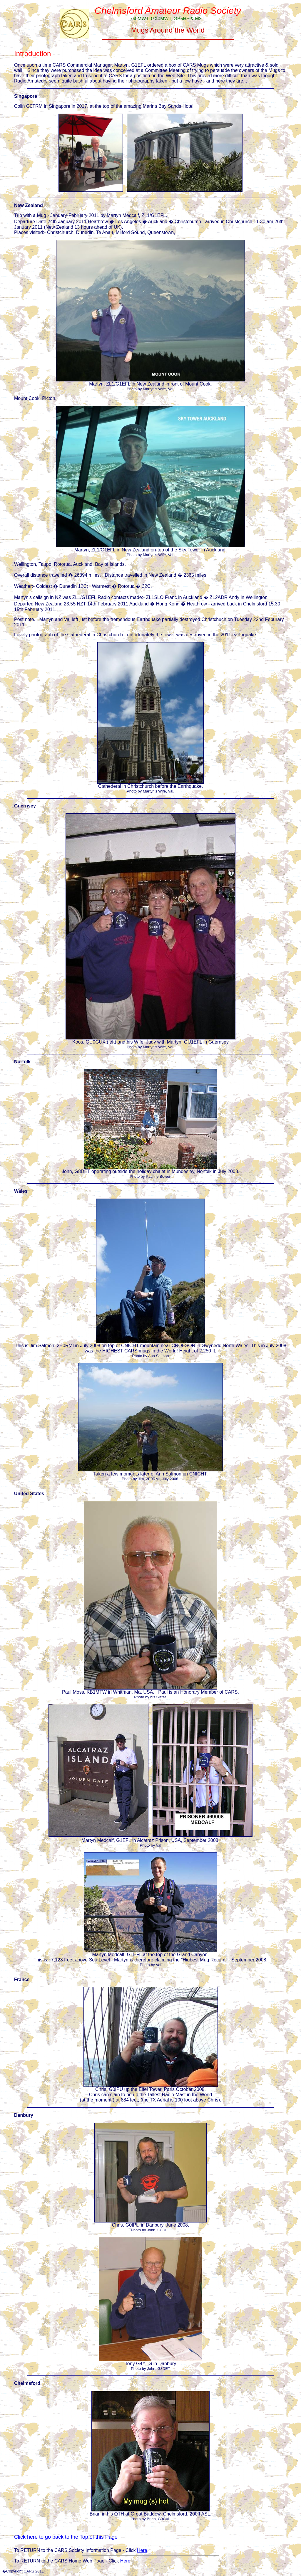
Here (142, 2550)
